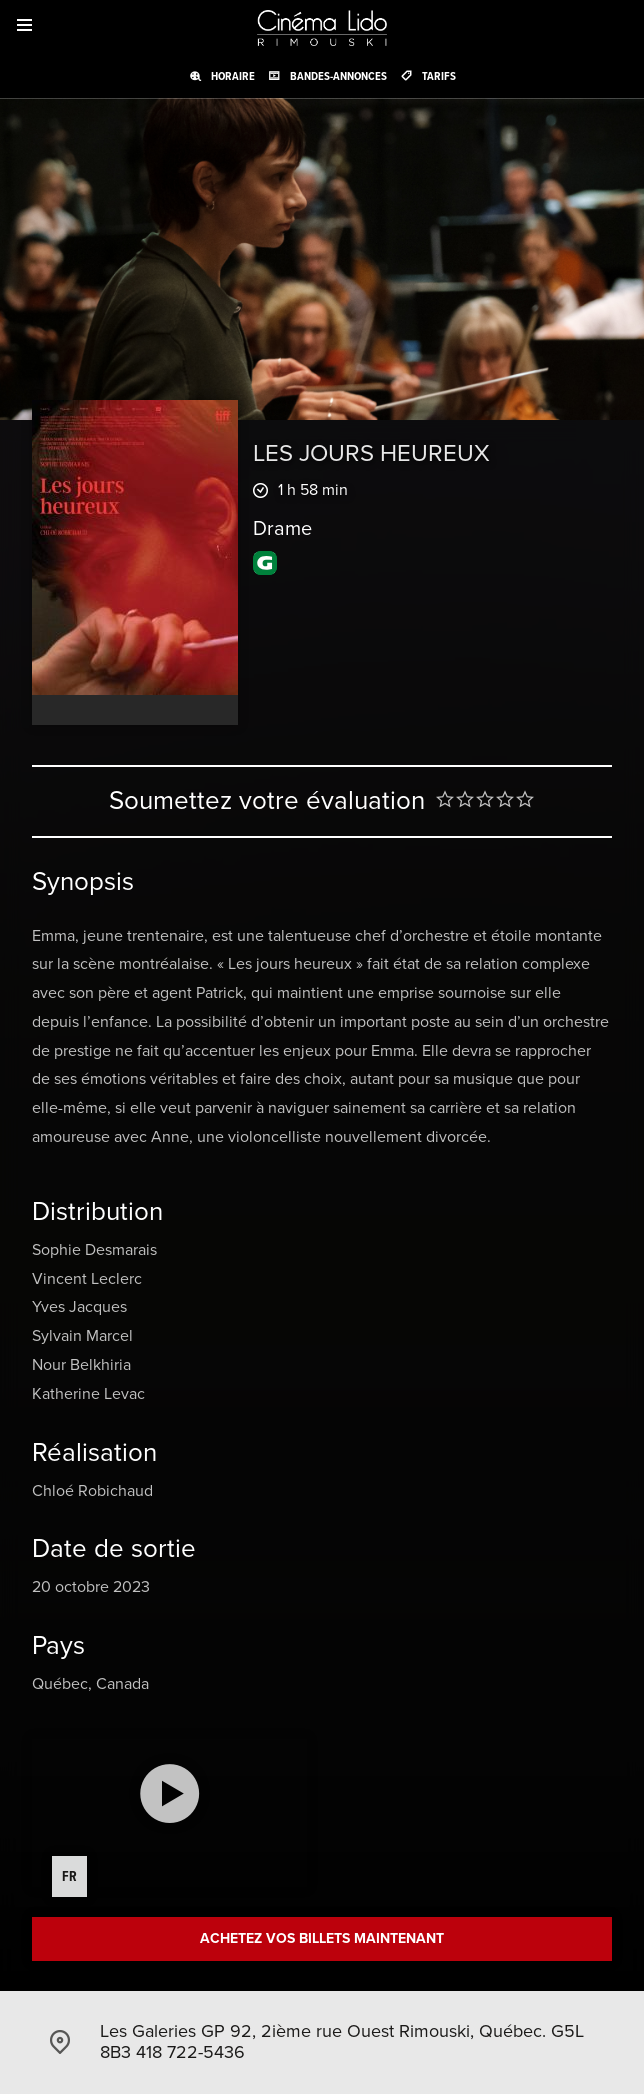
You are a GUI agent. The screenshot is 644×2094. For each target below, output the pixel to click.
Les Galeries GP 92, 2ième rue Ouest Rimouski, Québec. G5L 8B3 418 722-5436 (342, 2042)
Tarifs (439, 76)
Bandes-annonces (338, 76)
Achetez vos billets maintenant (322, 1938)
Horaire (233, 76)
